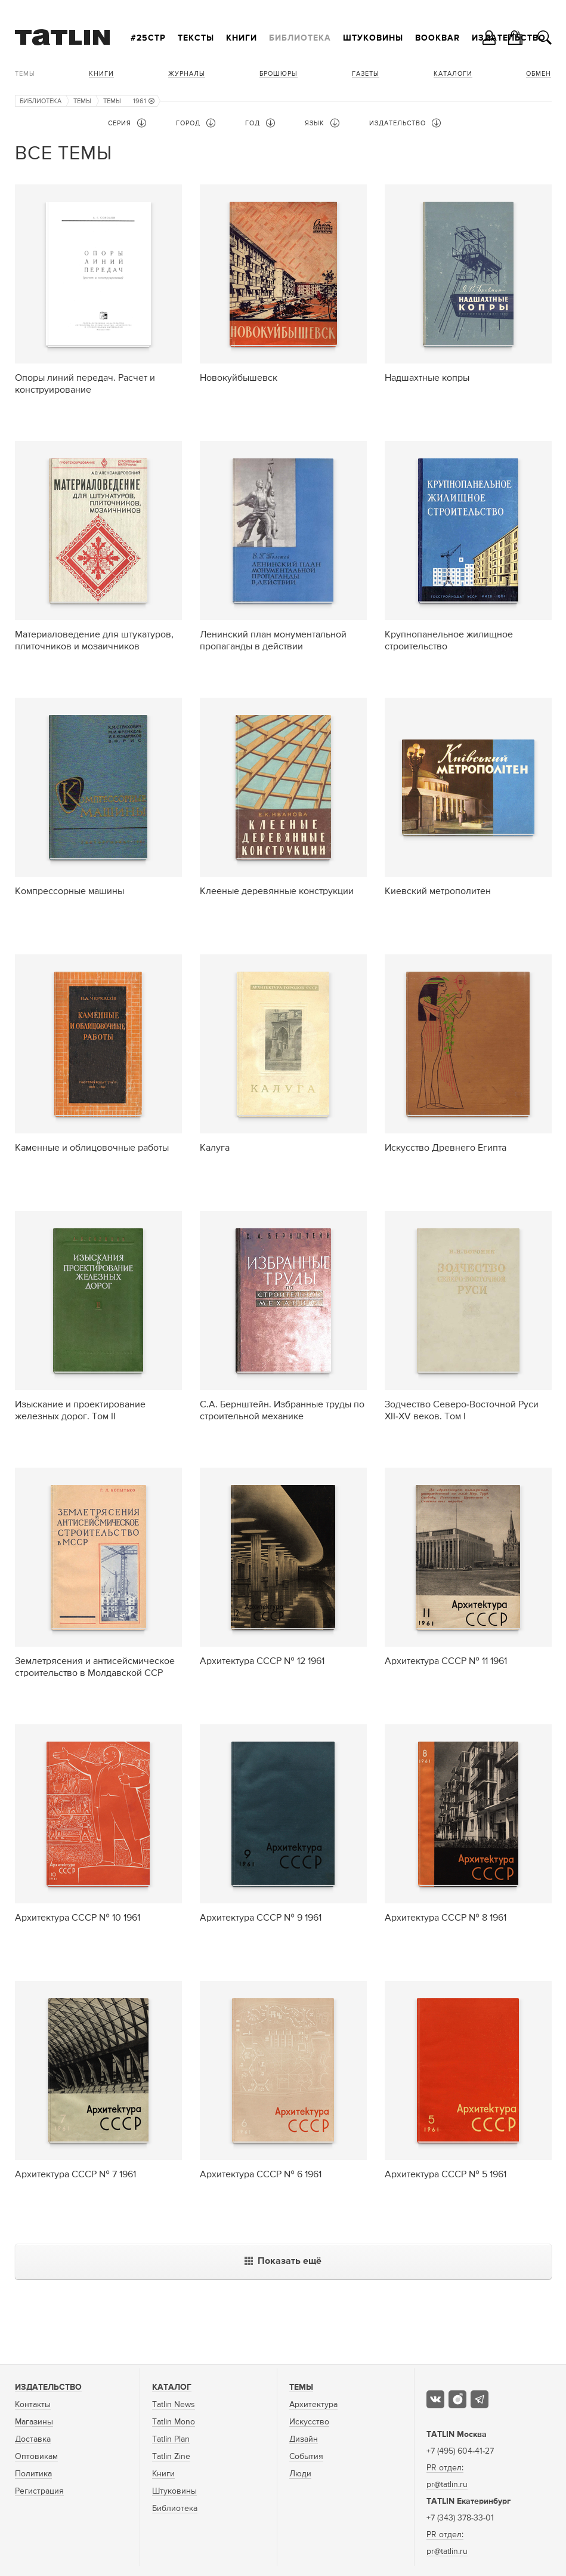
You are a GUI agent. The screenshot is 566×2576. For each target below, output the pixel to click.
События (306, 2456)
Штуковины (373, 38)
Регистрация (39, 2491)
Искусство (309, 2422)
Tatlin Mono (173, 2422)
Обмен (538, 73)
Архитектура (313, 2405)
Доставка (33, 2439)
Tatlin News (173, 2405)
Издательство (48, 2387)
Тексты (196, 38)
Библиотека (300, 38)
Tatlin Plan (171, 2439)
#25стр (148, 38)
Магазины (34, 2422)
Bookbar (437, 38)
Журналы (186, 73)
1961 (143, 101)
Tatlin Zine (171, 2456)
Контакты (33, 2405)
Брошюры (278, 73)
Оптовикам (36, 2456)
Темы (25, 73)
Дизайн (303, 2439)
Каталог (171, 2387)
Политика (33, 2474)
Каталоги (453, 73)
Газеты (365, 73)
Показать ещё (283, 2261)
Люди (300, 2474)
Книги (241, 38)
